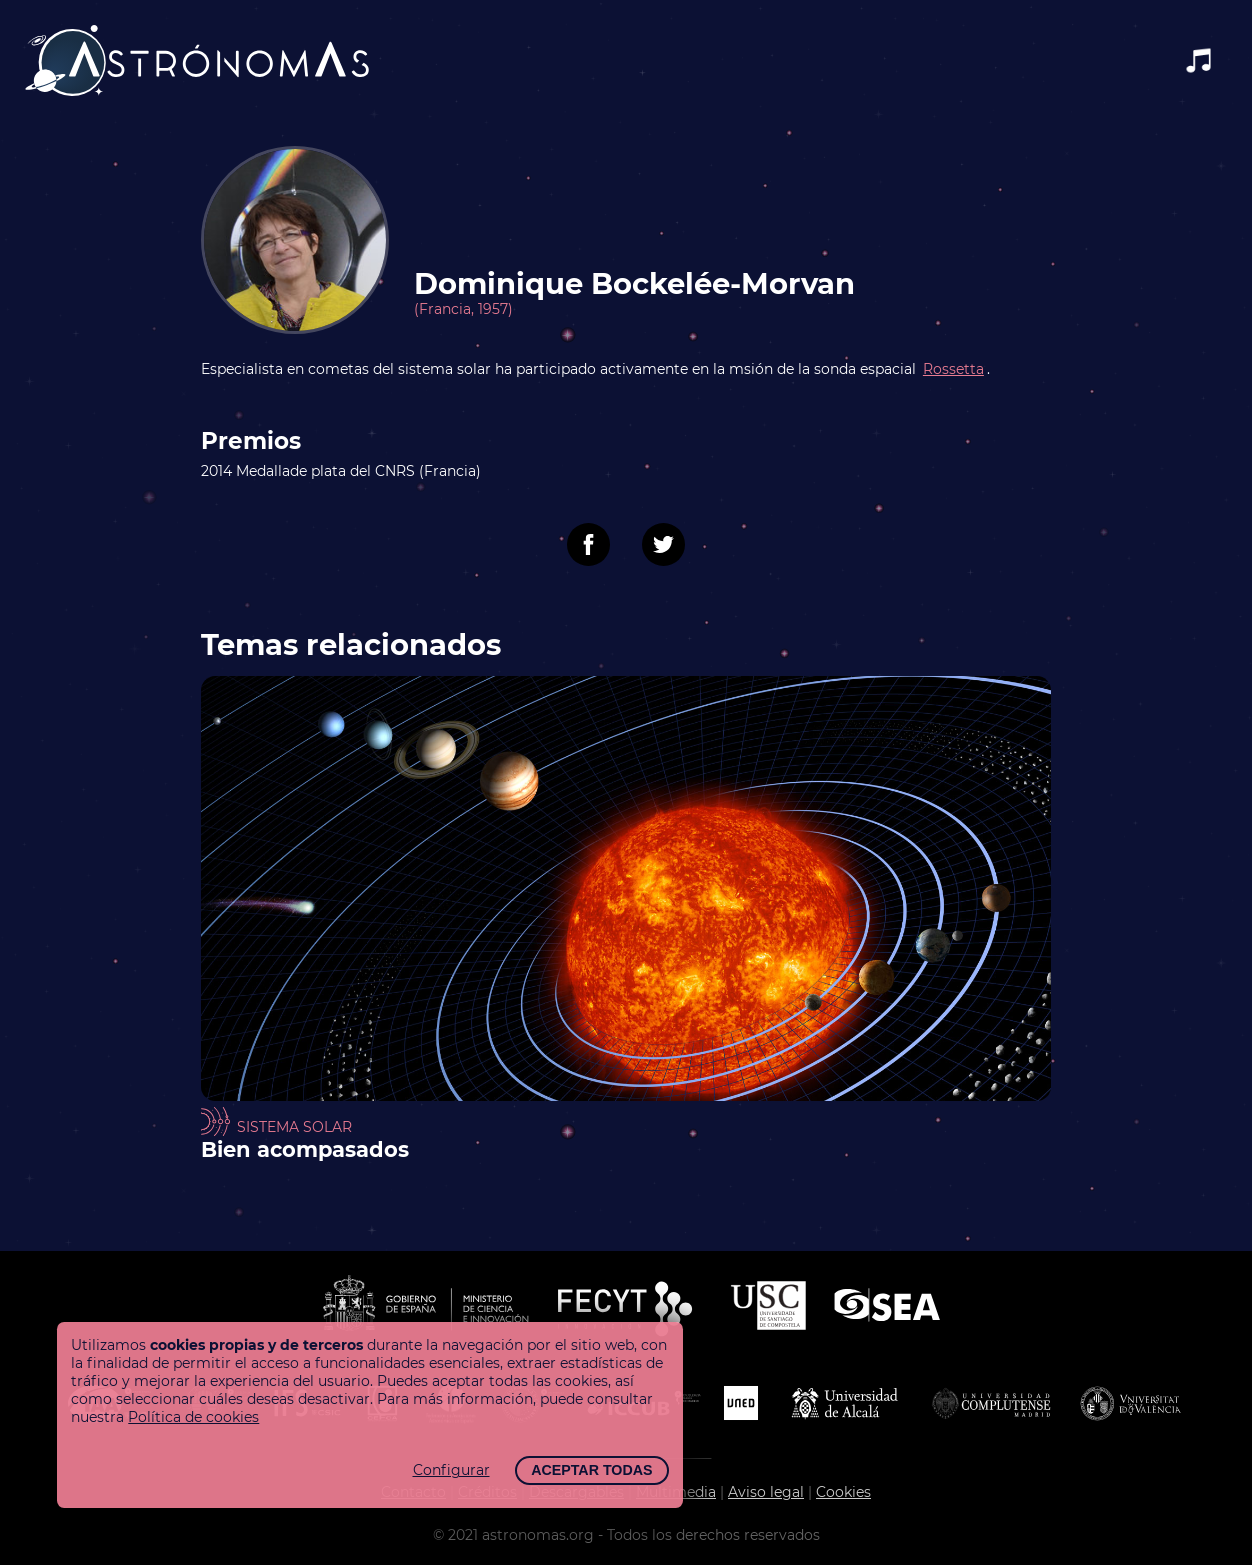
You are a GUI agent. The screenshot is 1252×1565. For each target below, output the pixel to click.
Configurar (451, 1470)
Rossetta (953, 369)
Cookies (843, 1492)
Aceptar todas (591, 1470)
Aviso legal (766, 1492)
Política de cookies (193, 1417)
